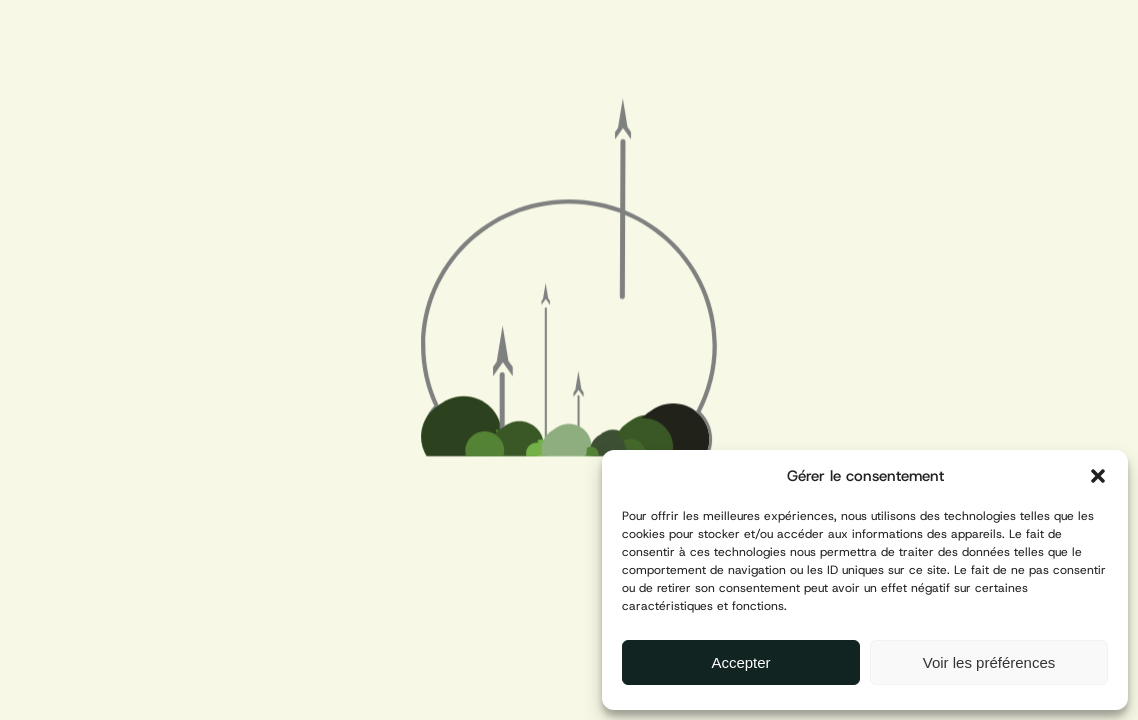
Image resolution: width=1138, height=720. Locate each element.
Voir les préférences (989, 662)
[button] (1098, 476)
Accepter (740, 662)
